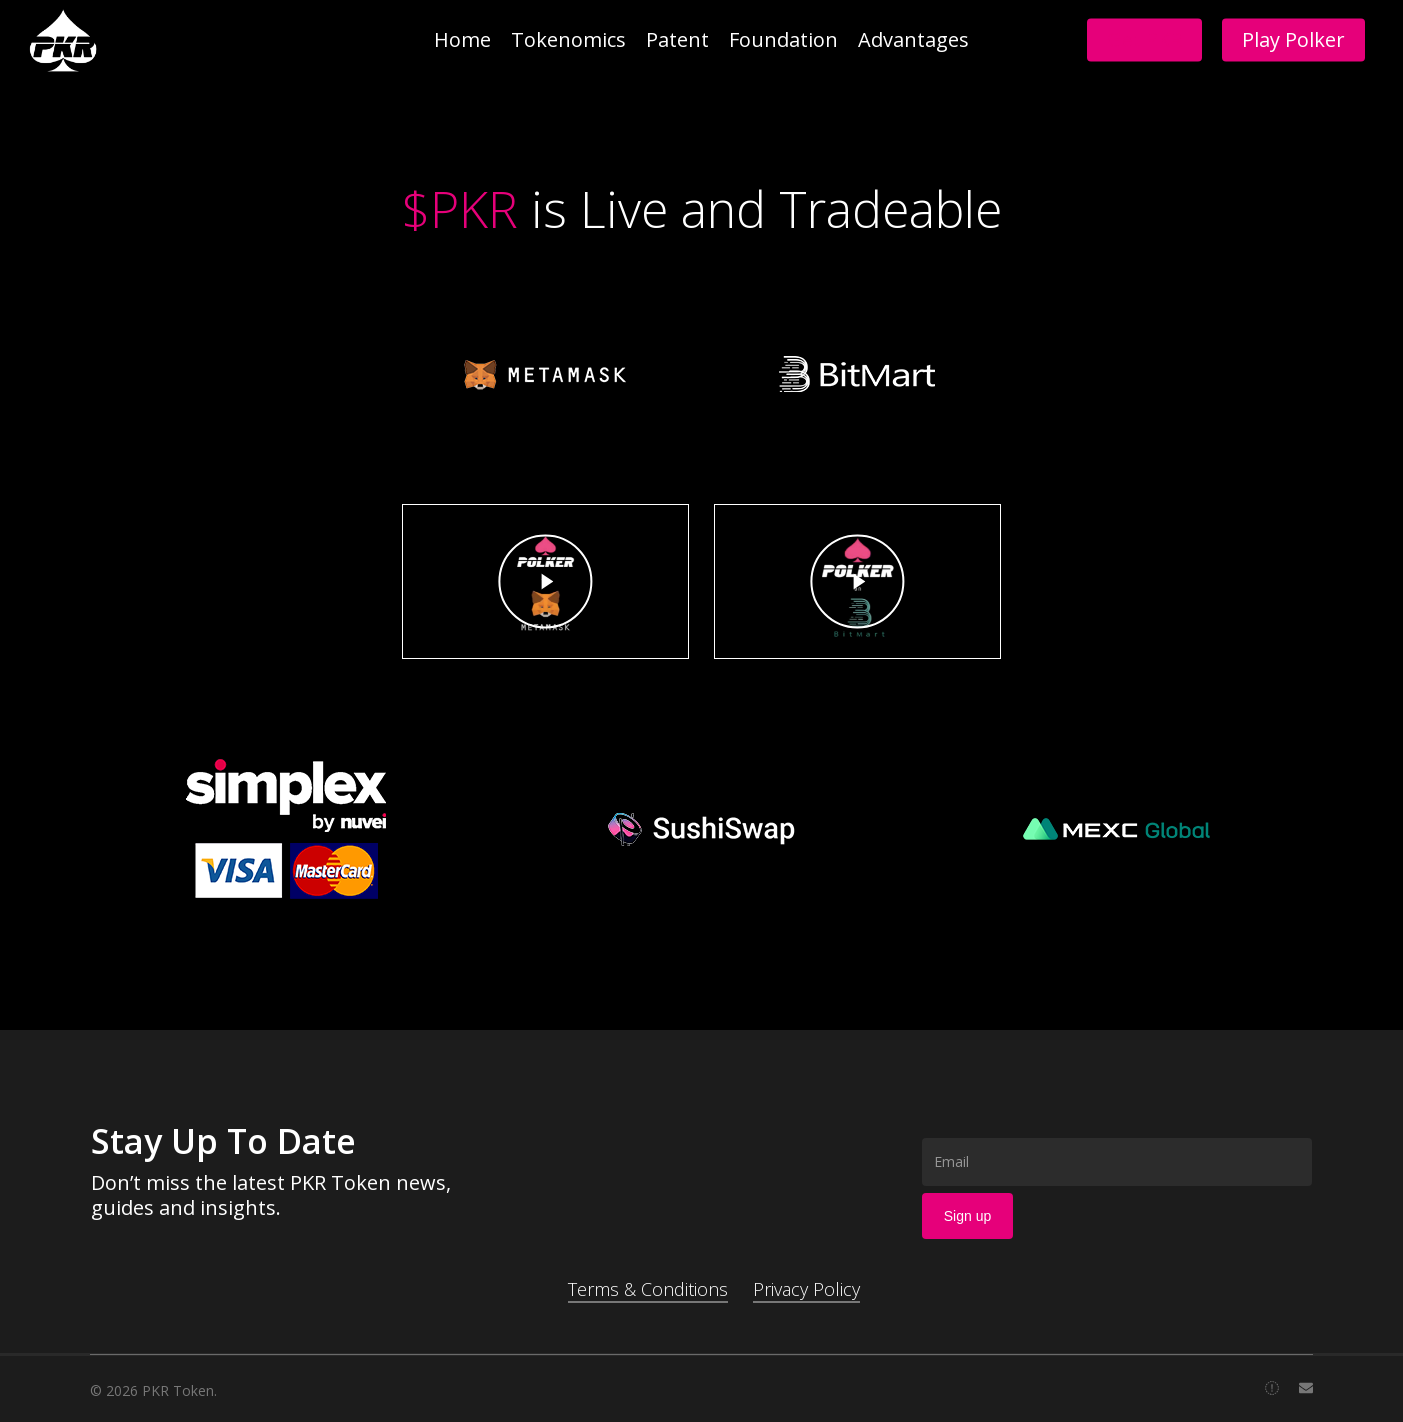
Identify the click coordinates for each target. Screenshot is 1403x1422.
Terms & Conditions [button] (648, 1289)
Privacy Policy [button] (806, 1289)
